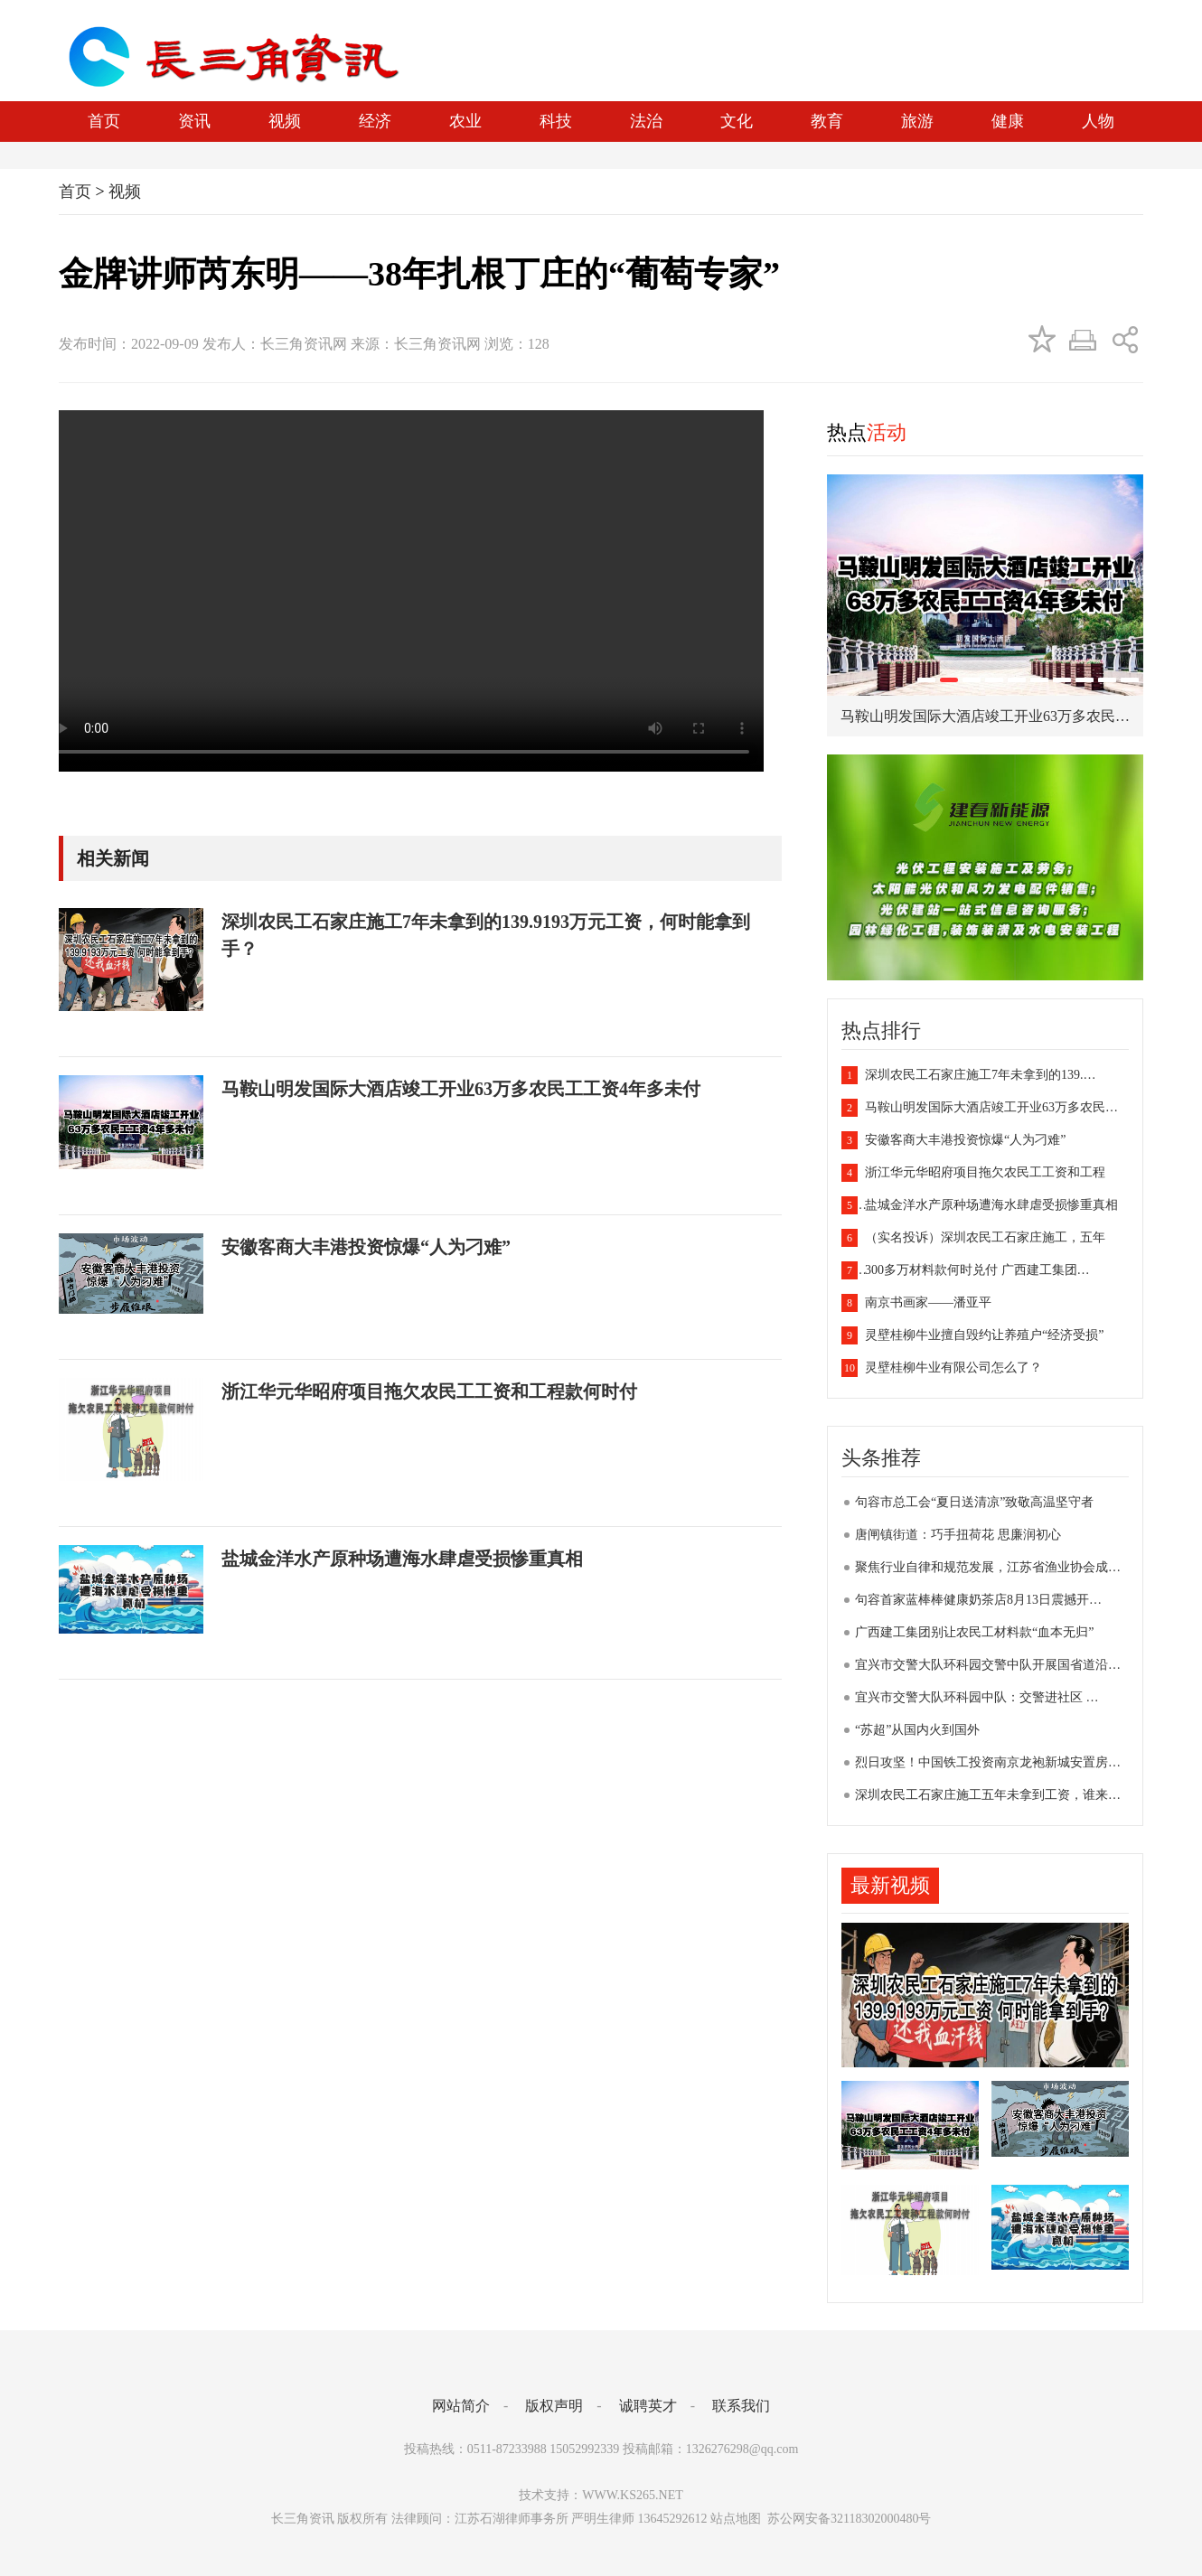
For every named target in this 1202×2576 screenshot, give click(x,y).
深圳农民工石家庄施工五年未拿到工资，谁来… (988, 1795)
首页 (104, 121)
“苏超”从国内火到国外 (917, 1730)
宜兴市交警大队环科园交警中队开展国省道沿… (988, 1665)
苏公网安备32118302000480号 (848, 2518)
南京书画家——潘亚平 (916, 1302)
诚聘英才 (648, 2405)
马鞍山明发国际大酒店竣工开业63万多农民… (979, 1107)
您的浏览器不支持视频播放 (402, 591)
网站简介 (461, 2405)
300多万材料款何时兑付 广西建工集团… (965, 1270)
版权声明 (554, 2405)
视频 (284, 121)
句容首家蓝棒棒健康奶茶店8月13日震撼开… (978, 1599)
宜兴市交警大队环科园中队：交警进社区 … (977, 1697)
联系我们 (741, 2405)
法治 (646, 121)
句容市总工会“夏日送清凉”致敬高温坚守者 (974, 1502)
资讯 (194, 121)
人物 (1098, 121)
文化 (736, 121)
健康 (1007, 121)
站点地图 (735, 2518)
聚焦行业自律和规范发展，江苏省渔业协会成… (988, 1567)
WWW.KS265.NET (632, 2495)
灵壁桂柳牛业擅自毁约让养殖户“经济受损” (972, 1335)
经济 (375, 121)
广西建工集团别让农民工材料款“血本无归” (974, 1632)
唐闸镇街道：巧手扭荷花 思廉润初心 (958, 1534)
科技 (556, 121)
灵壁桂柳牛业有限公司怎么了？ (941, 1367)
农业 (465, 121)
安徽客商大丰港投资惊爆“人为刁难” (953, 1140)
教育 (827, 121)
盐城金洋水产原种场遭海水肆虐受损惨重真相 (979, 1205)
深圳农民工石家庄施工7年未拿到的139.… (968, 1075)
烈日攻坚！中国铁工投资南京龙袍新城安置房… (988, 1762)
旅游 (917, 121)
